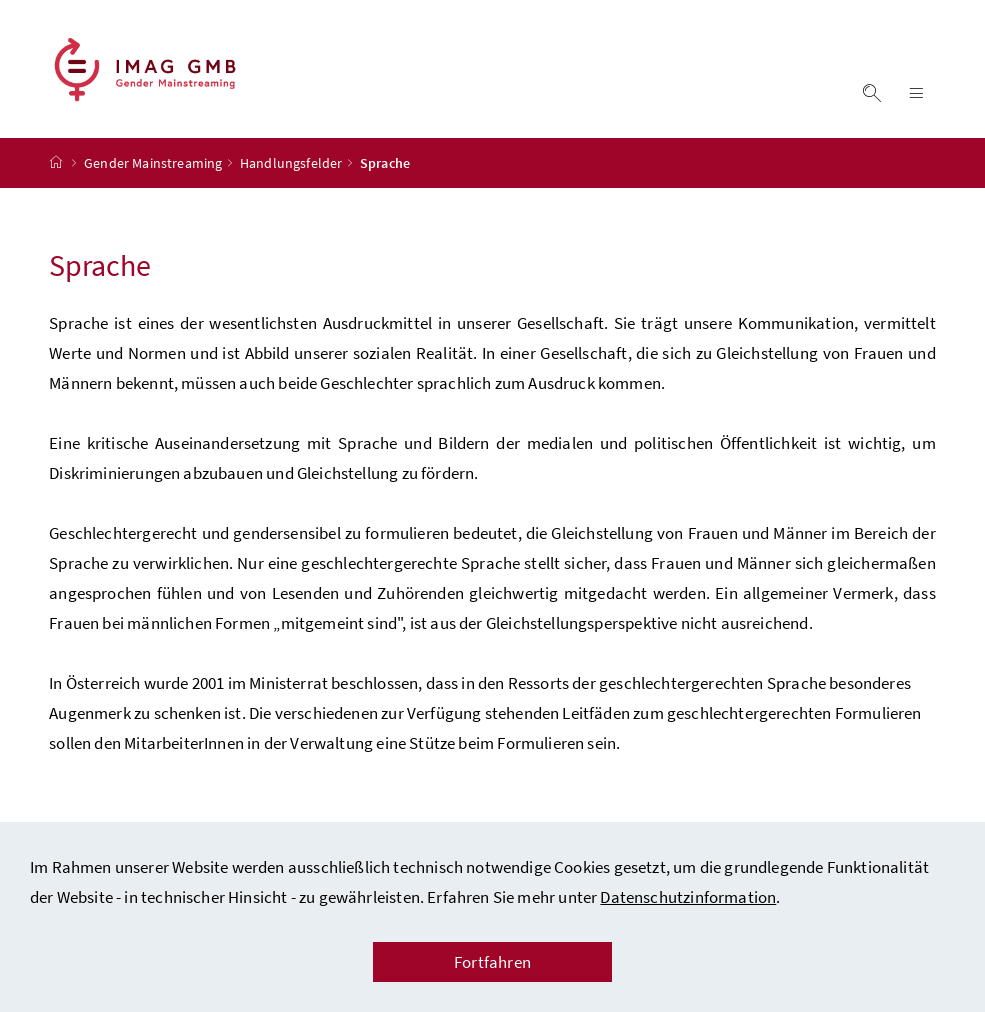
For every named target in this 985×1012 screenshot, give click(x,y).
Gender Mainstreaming (153, 163)
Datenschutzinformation (688, 897)
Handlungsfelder (291, 163)
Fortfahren (492, 962)
